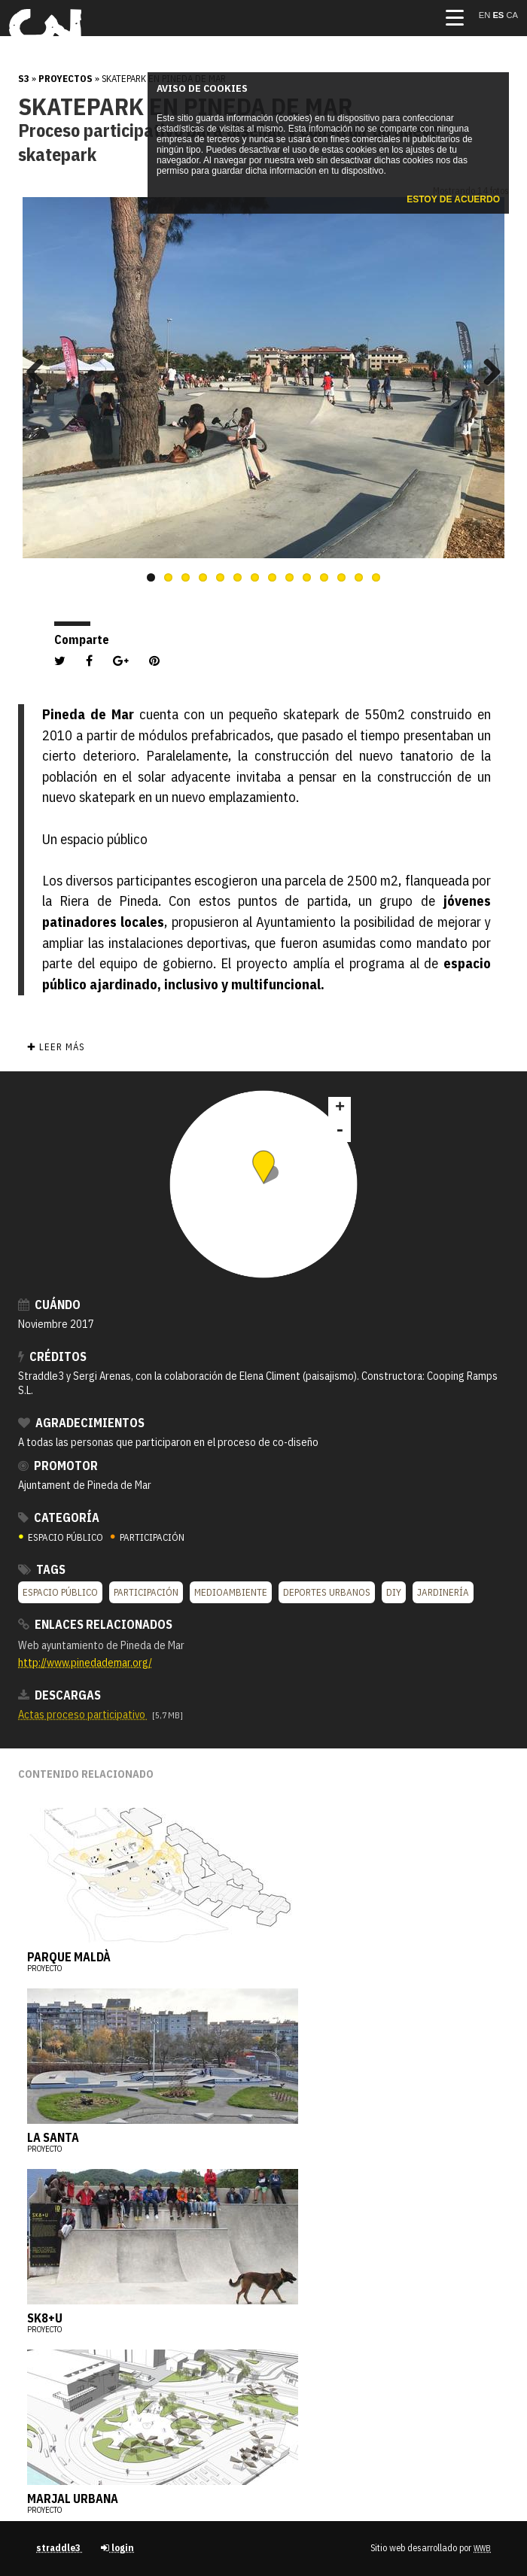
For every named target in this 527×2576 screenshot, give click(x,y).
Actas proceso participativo (83, 1714)
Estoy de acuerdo (453, 199)
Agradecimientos (81, 1422)
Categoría (58, 1517)
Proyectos (65, 78)
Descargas (59, 1695)
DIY (393, 1592)
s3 (23, 78)
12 (341, 577)
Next (486, 372)
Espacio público (60, 1592)
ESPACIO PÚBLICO (61, 1537)
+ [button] (340, 1108)
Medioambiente (230, 1592)
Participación (146, 1592)
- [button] (339, 1130)
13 (359, 577)
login (117, 2547)
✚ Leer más (55, 1046)
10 (307, 577)
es (499, 15)
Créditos (52, 1356)
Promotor (58, 1465)
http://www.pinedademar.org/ (85, 1662)
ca (512, 15)
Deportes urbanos (326, 1592)
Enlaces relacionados (95, 1624)
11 (324, 577)
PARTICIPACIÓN (147, 1537)
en (486, 15)
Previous (41, 372)
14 (376, 577)
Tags (41, 1569)
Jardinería (443, 1592)
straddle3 (59, 2547)
